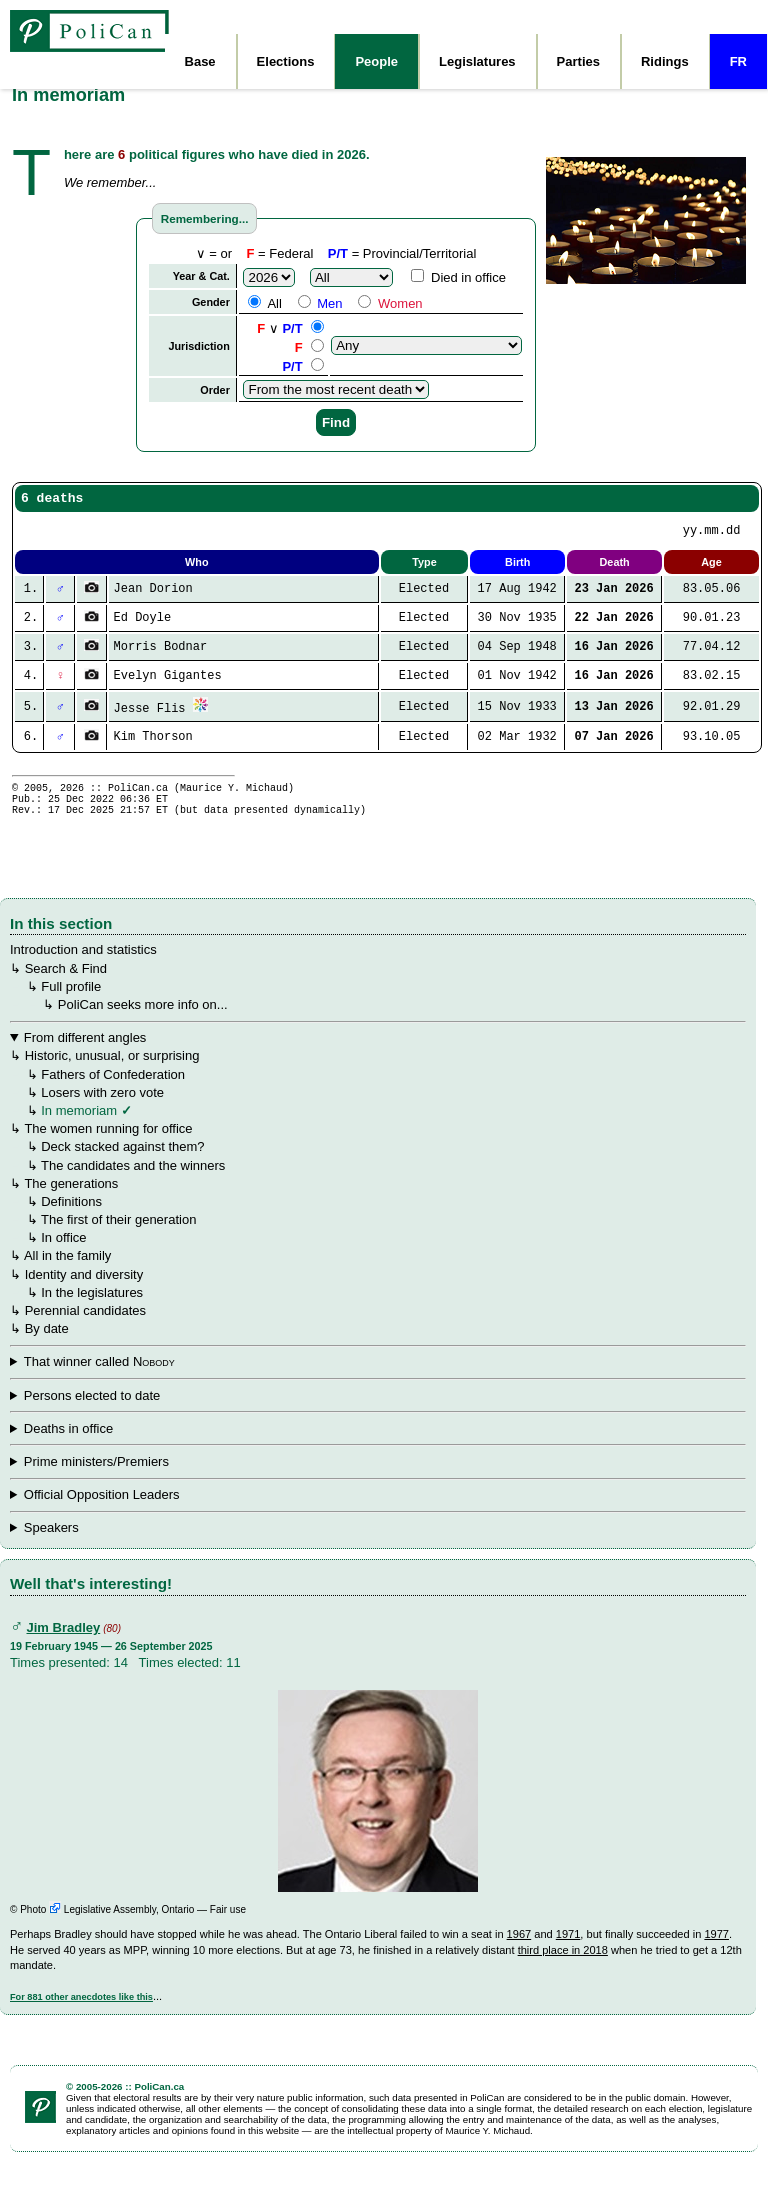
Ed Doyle (143, 625)
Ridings (665, 61)
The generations (71, 1203)
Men (320, 303)
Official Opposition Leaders (102, 1514)
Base (200, 61)
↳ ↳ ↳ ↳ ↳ (378, 1449)
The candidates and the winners (133, 1185)
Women (390, 303)
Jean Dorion (153, 595)
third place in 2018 (563, 1970)
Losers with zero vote (102, 1112)
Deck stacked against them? (122, 1166)
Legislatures (477, 61)
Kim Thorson (153, 747)
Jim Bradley (64, 1647)
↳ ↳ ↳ (378, 1482)
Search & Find (66, 988)
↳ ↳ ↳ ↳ (378, 1382)
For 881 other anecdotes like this (81, 2017)
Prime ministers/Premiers (96, 1481)
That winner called (99, 1381)
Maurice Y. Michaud (234, 801)
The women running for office (108, 1148)
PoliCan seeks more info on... (143, 1024)
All (264, 303)
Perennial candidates (85, 1330)
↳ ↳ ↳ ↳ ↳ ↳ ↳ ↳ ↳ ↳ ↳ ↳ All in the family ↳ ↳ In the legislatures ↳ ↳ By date (378, 1202)
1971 (568, 1954)
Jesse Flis (150, 717)
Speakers (51, 1547)
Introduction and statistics (83, 969)
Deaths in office (68, 1448)
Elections (286, 61)
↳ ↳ (378, 1515)
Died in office (458, 277)
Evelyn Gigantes (168, 685)
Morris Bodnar (161, 655)
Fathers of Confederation (113, 1094)
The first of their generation (118, 1239)
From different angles (85, 1057)
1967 (519, 1954)
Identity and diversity (84, 1294)
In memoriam (79, 1130)
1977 (716, 1954)
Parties (578, 61)
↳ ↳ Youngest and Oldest (378, 1548)
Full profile (71, 1006)
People (376, 61)
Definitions (71, 1221)
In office (63, 1257)
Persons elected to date (92, 1415)
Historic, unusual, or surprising (112, 1075)
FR (738, 61)
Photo (40, 1929)
